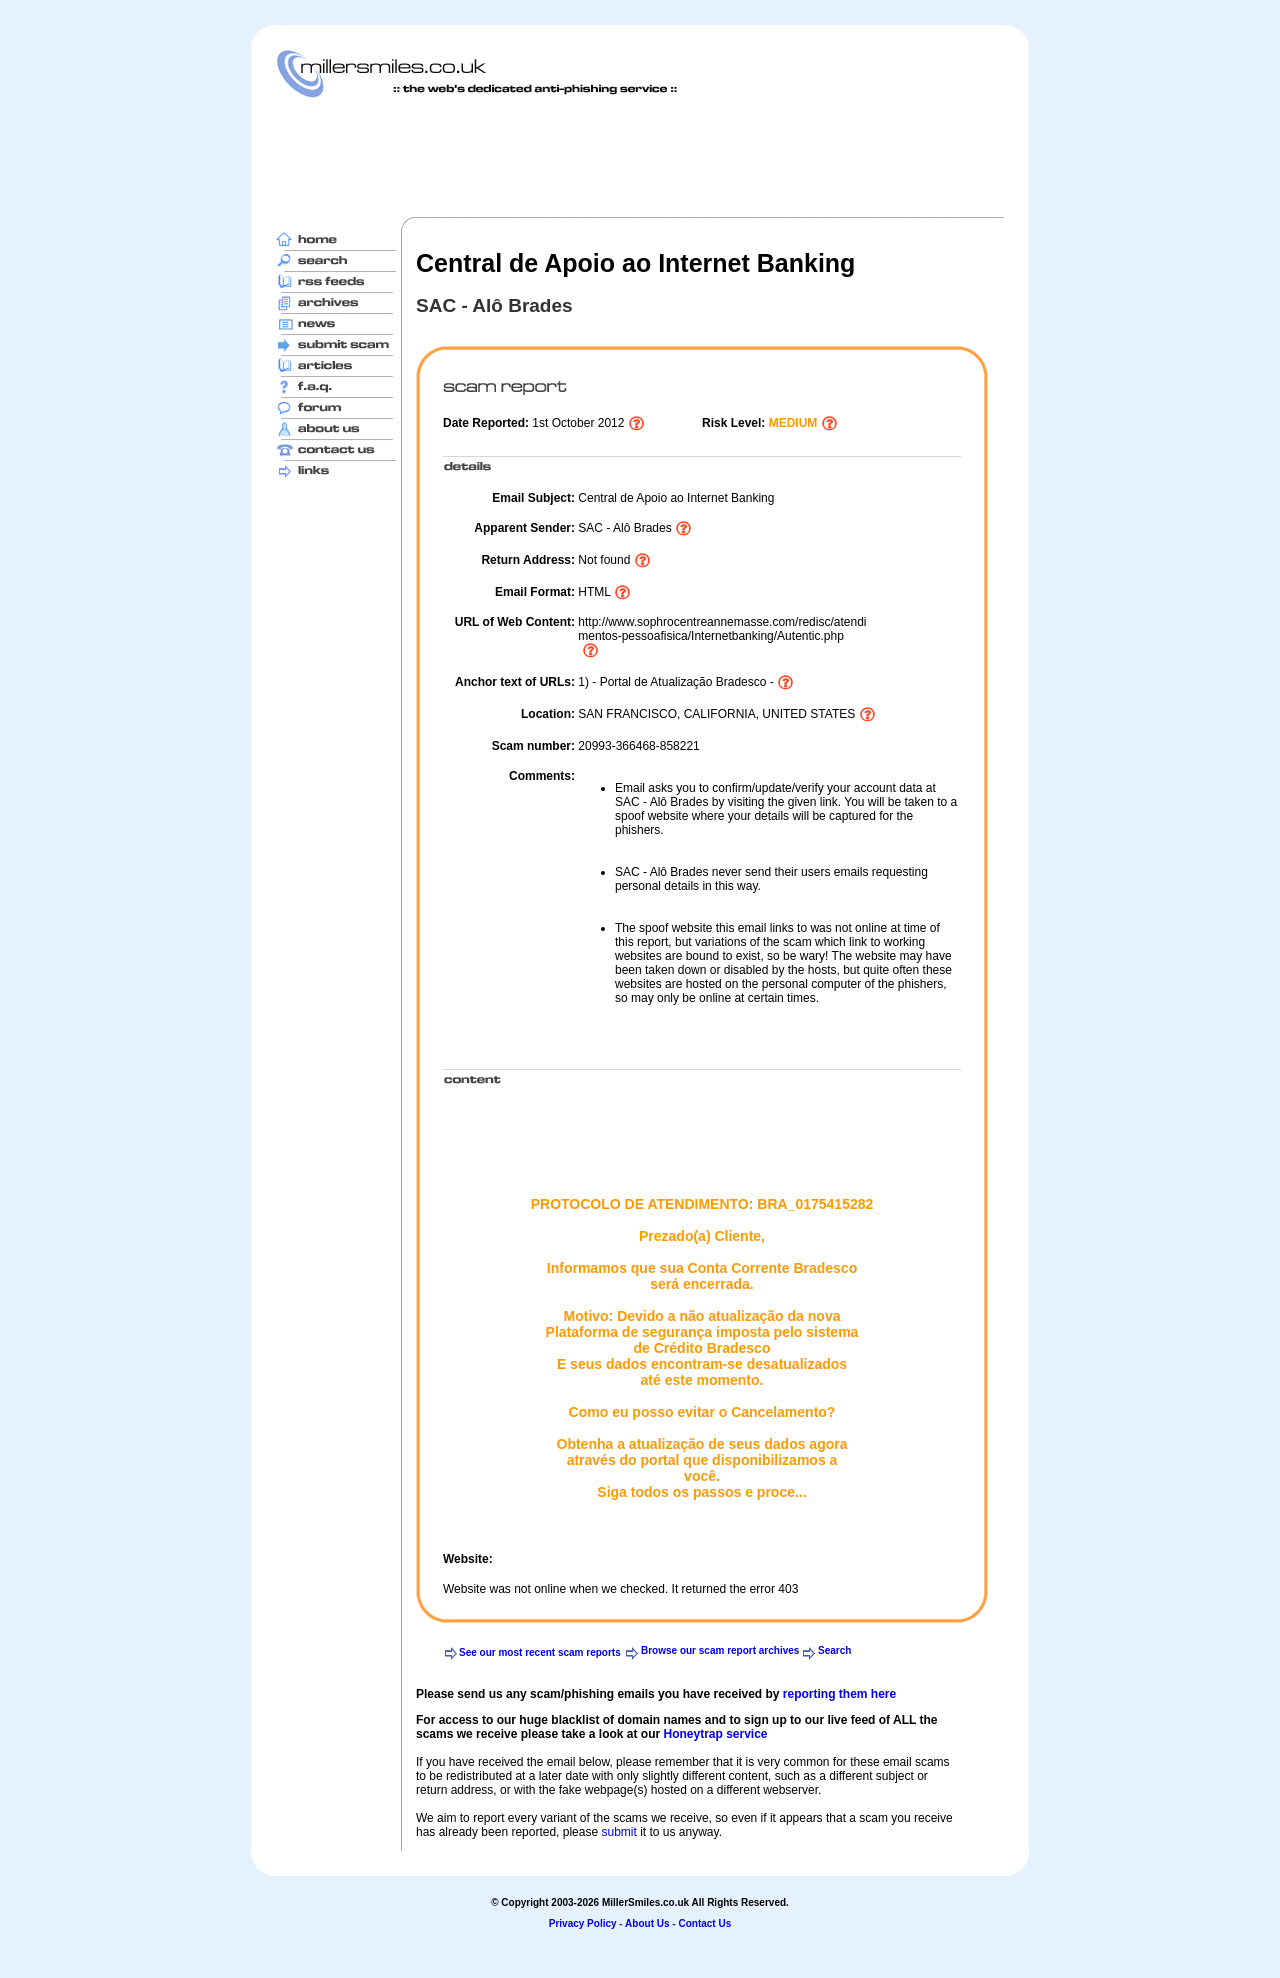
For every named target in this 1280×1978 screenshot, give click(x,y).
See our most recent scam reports (540, 1652)
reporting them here (839, 1694)
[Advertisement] (640, 157)
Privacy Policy (583, 1923)
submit (618, 1832)
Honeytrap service (715, 1734)
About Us (647, 1923)
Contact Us (704, 1923)
